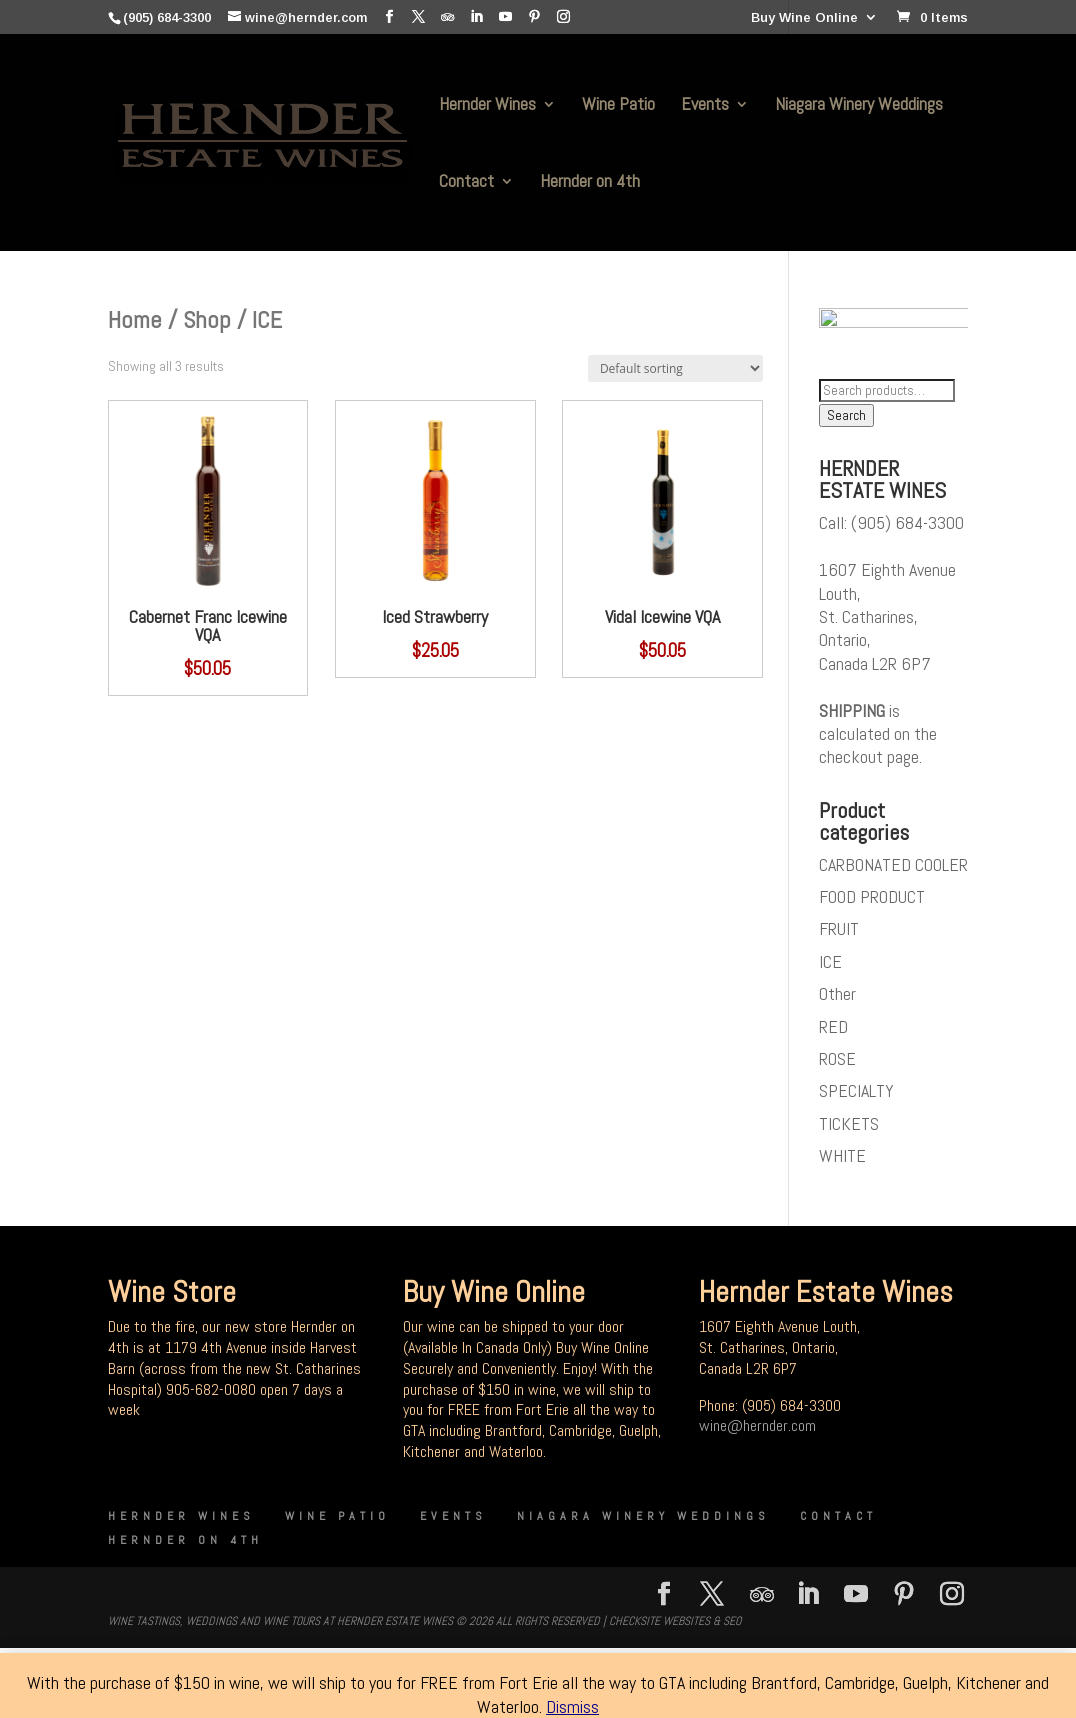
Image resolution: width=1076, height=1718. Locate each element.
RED (833, 1031)
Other (837, 999)
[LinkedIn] (476, 17)
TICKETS (849, 1128)
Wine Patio (618, 106)
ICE (830, 966)
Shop (207, 319)
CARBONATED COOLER (893, 869)
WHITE (842, 1160)
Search (846, 421)
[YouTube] (505, 17)
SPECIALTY (856, 1096)
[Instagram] (563, 17)
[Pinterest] (534, 17)
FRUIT (839, 934)
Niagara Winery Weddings (859, 106)
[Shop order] (675, 368)
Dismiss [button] (572, 1706)
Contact (466, 183)
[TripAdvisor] (447, 17)
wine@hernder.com (757, 1431)
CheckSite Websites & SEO (675, 1626)
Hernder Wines (487, 106)
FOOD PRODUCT (872, 901)
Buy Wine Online (804, 18)
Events (705, 106)
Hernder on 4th (590, 183)
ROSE (837, 1063)
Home (135, 319)
